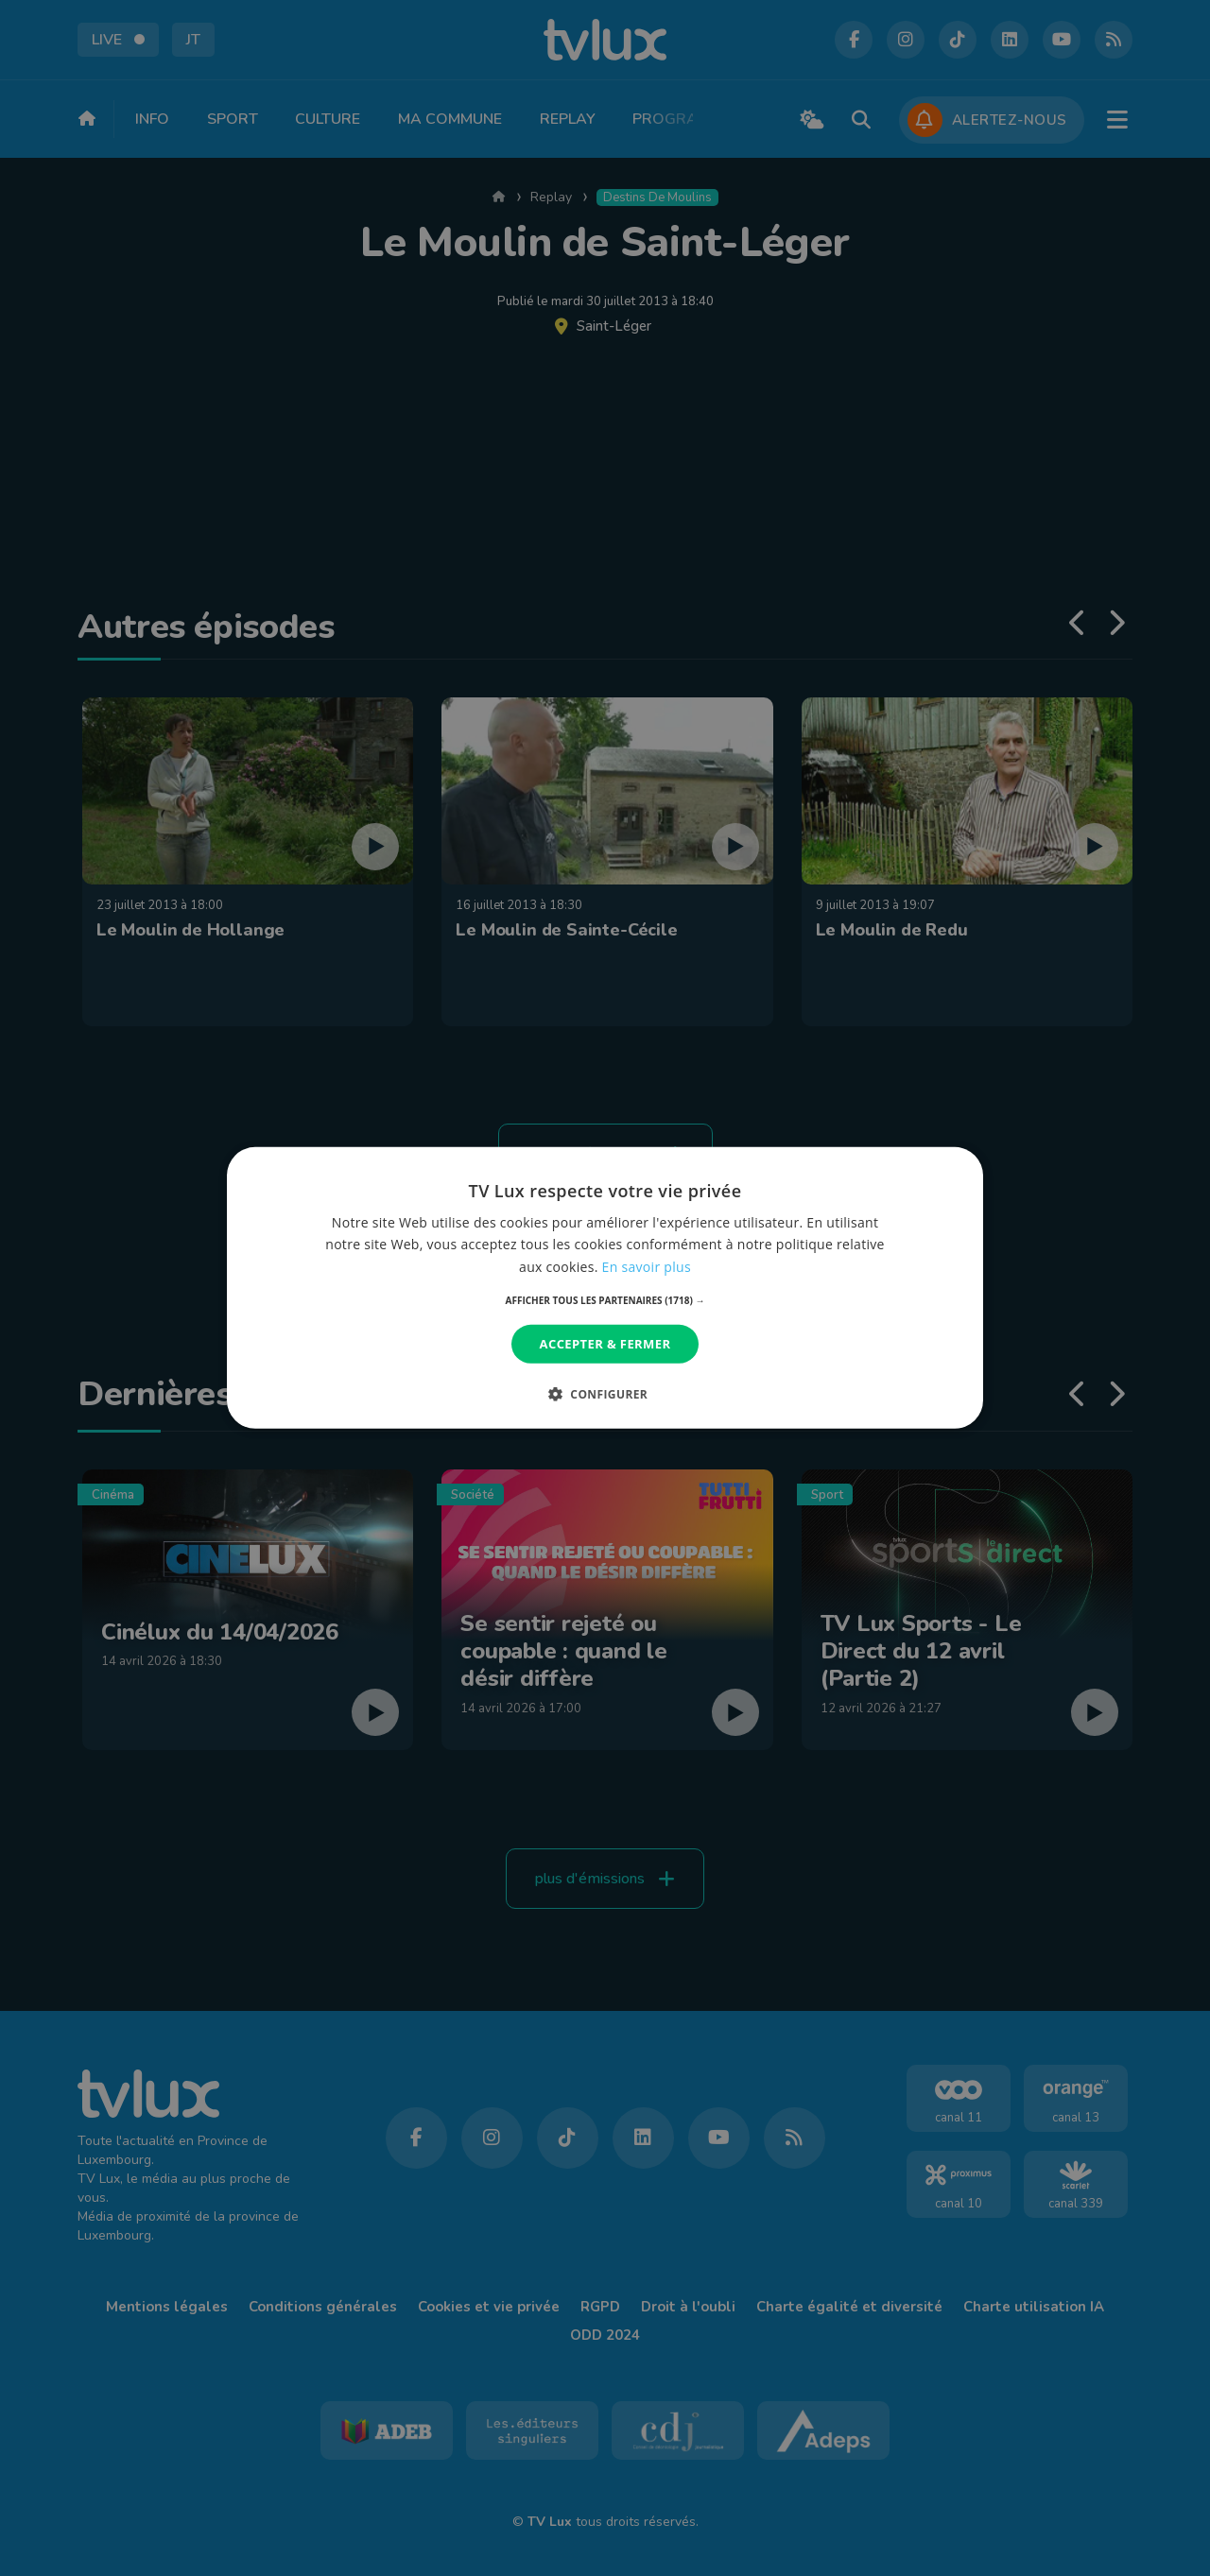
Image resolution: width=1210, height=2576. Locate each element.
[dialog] (605, 1288)
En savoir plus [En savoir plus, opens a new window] (646, 1266)
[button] (605, 1300)
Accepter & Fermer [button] (605, 1343)
